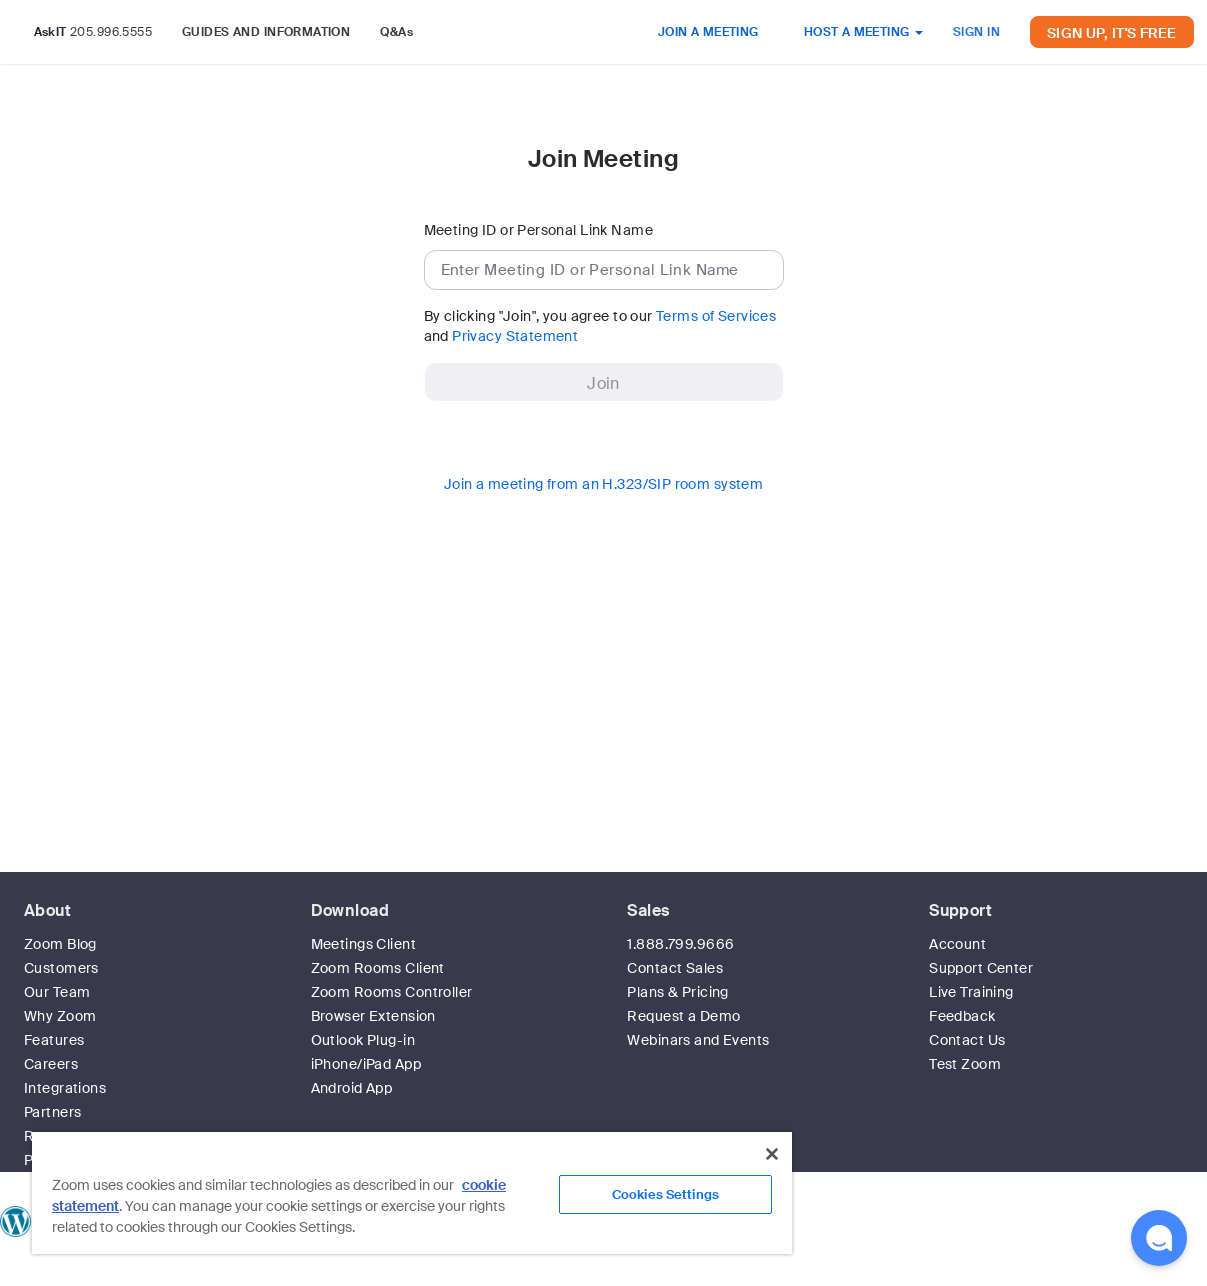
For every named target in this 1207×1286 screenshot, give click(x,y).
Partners (52, 1112)
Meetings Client (363, 944)
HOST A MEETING (863, 32)
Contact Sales (674, 968)
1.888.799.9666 (680, 944)
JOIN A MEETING (708, 32)
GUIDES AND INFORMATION (266, 32)
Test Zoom (965, 1064)
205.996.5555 (111, 32)
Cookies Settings (665, 1194)
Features (54, 1040)
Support (960, 910)
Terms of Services (716, 316)
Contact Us (967, 1040)
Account (957, 944)
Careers (51, 1064)
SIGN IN (976, 32)
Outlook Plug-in (363, 1040)
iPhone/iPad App (366, 1064)
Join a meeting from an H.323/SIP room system (603, 484)
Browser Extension (373, 1016)
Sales (648, 910)
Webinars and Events (698, 1040)
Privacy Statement (515, 336)
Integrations (65, 1088)
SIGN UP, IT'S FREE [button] (1112, 33)
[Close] (772, 1154)
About (47, 910)
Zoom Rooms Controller (392, 992)
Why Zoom (60, 1016)
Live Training (971, 992)
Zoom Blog (60, 944)
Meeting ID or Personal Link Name (538, 230)
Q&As (396, 32)
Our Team (57, 992)
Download (350, 910)
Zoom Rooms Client (378, 968)
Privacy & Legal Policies (825, 1276)
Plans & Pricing (677, 992)
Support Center (981, 968)
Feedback (962, 1016)
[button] (1159, 1238)
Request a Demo (683, 1016)
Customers (61, 968)
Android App (352, 1088)
